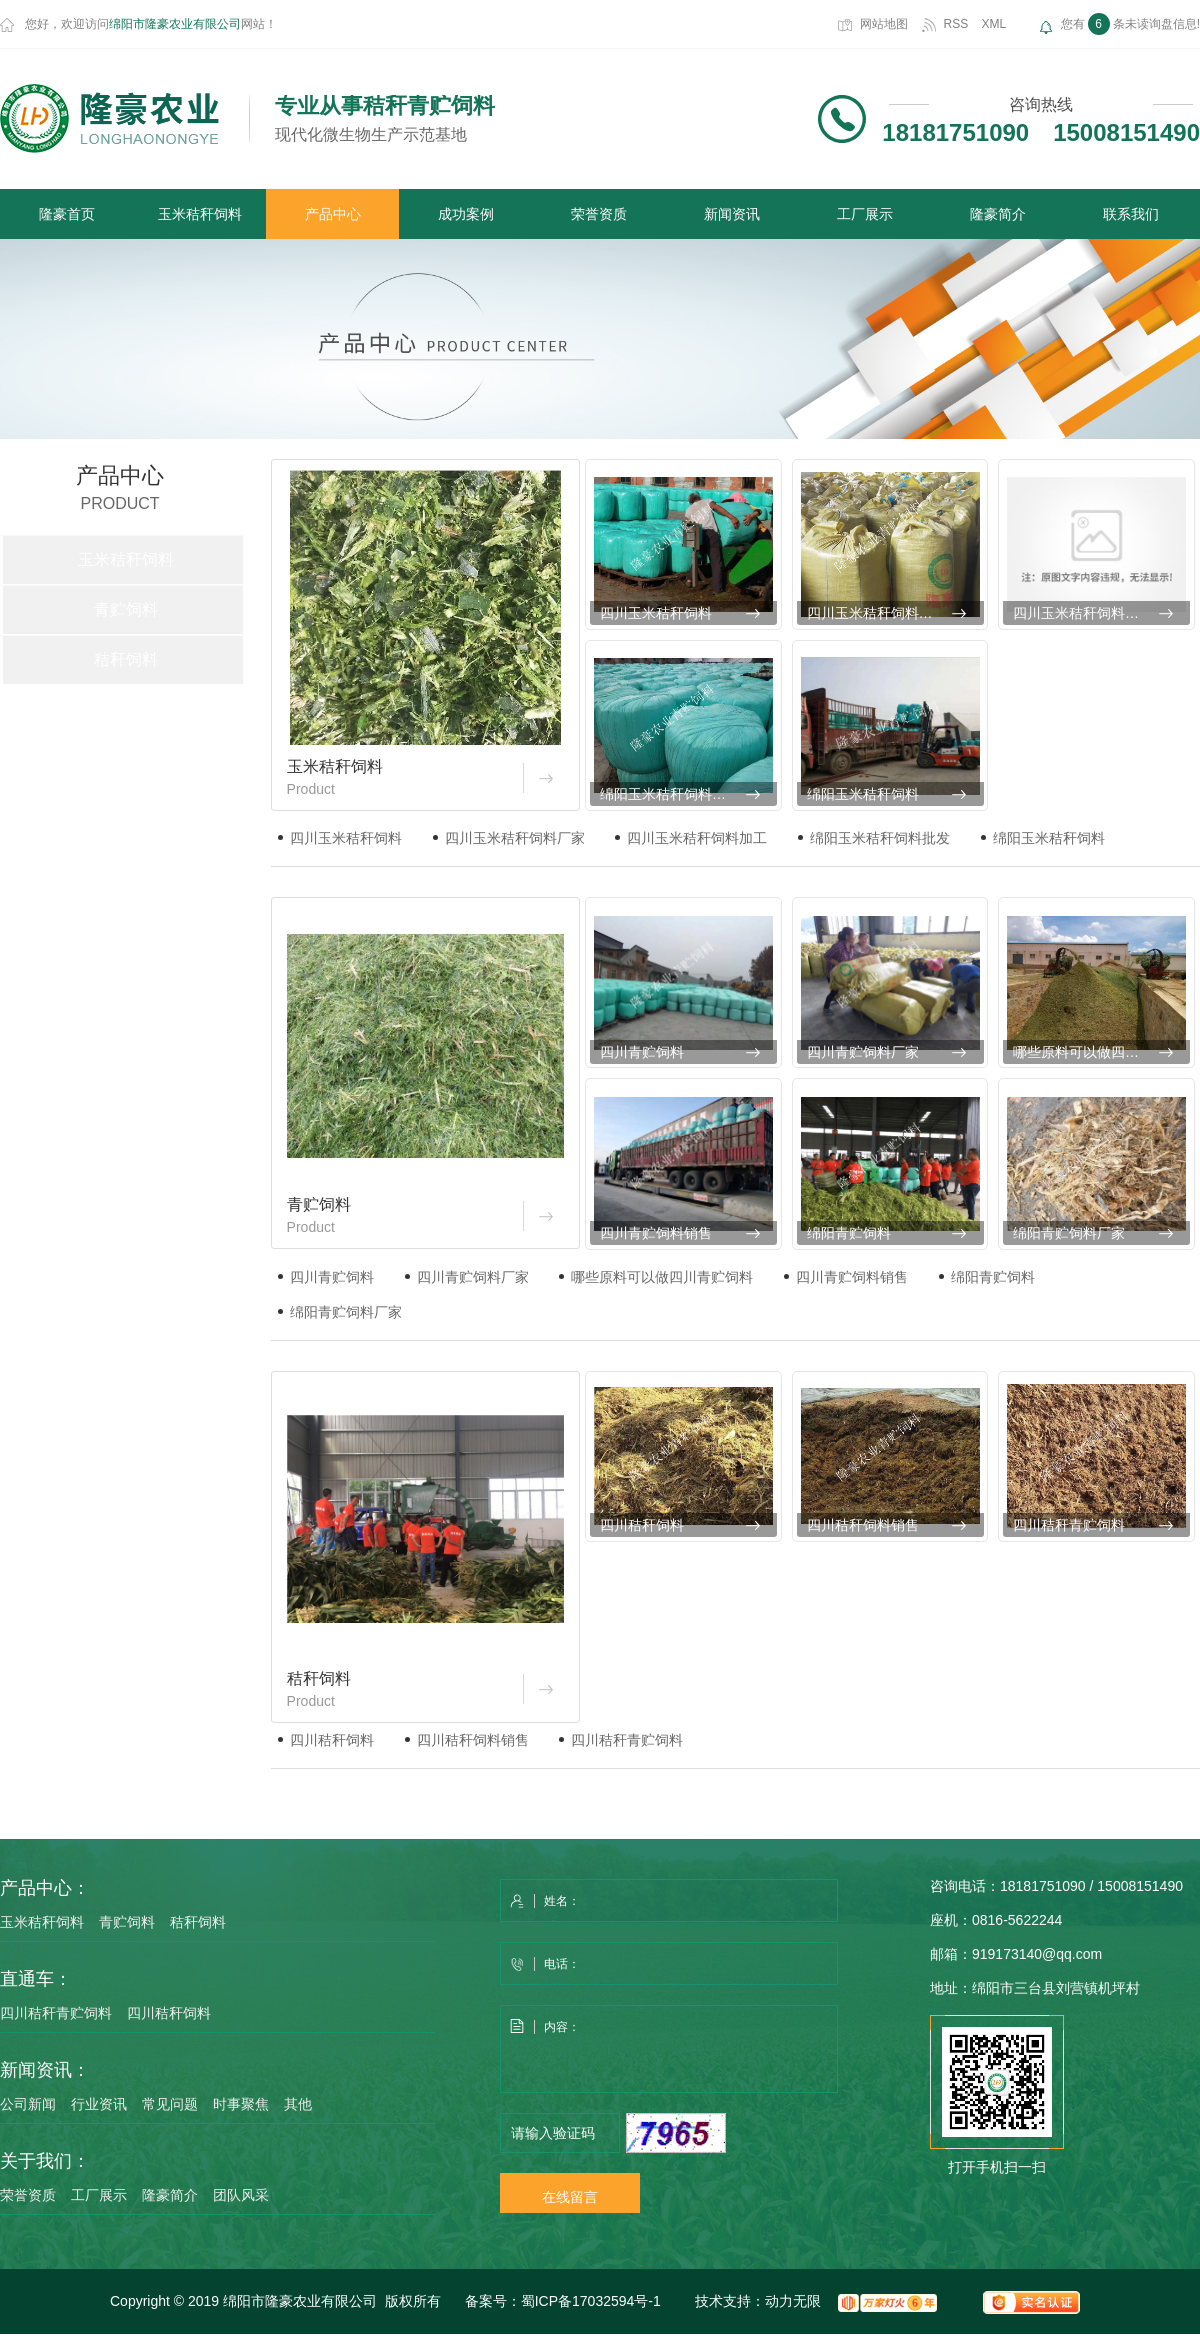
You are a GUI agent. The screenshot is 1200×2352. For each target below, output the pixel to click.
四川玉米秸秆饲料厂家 (877, 613)
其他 (298, 2104)
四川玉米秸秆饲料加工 (1083, 613)
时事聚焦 (241, 2104)
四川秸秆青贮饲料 (1069, 1525)
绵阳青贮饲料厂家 (1069, 1233)
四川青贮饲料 (642, 1052)
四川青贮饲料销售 (656, 1233)
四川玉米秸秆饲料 (656, 613)
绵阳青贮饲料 (849, 1233)
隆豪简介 (998, 214)
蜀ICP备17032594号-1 (591, 2301)
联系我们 (1131, 214)
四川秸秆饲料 (642, 1525)
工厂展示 (865, 214)
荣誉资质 (599, 214)
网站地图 (884, 24)
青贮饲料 (126, 609)
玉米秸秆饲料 (200, 214)
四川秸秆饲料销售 (863, 1525)
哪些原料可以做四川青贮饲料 (1101, 1052)
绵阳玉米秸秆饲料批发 (670, 794)
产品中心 (333, 214)
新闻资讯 (732, 214)
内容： (670, 2050)
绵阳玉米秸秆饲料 (863, 794)
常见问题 (170, 2104)
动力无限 (793, 2301)
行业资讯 (99, 2104)
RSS (956, 24)
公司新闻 (28, 2104)
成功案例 (466, 214)
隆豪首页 (67, 214)
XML (994, 24)
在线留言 (570, 2197)
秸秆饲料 (126, 659)
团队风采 (241, 2195)
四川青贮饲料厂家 (863, 1052)
